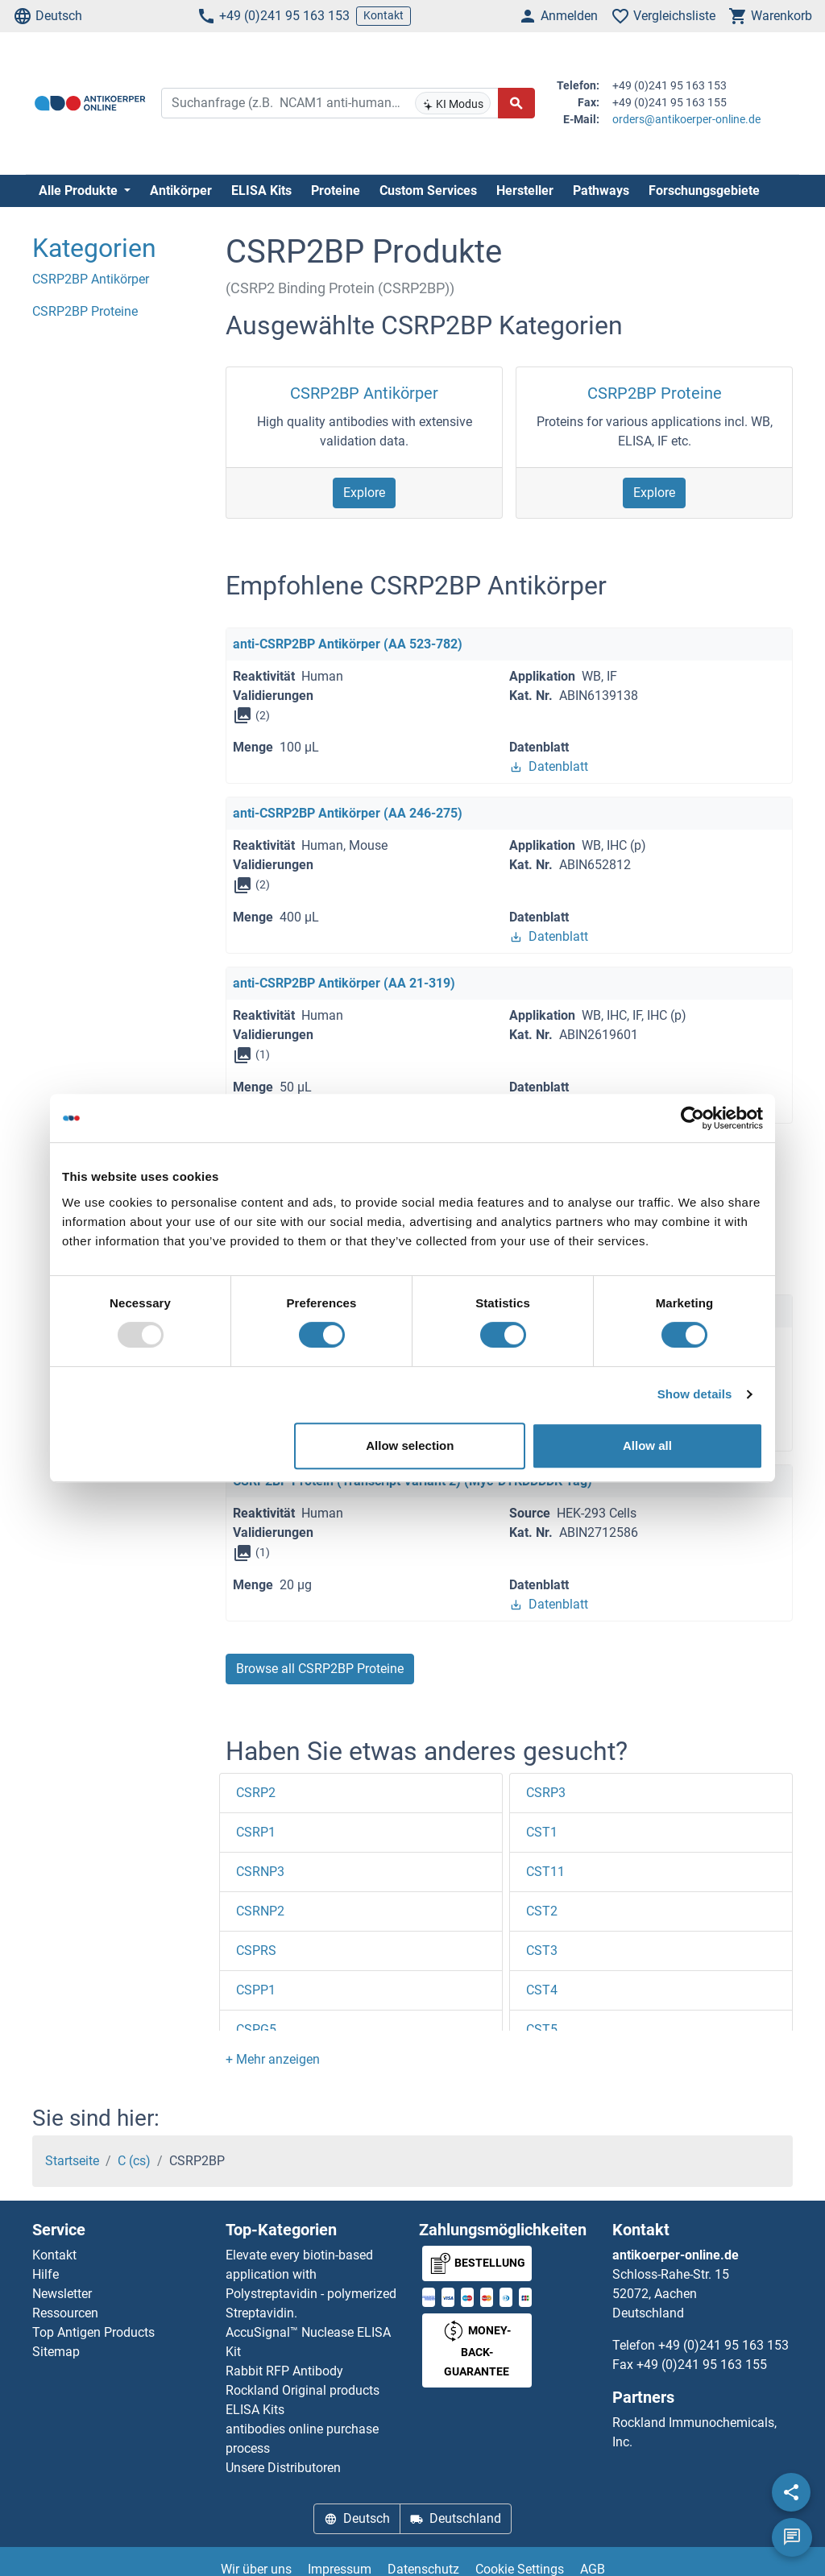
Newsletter (62, 2293)
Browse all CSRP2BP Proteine (320, 1668)
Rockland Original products (302, 2390)
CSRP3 (546, 1792)
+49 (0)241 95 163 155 (701, 2364)
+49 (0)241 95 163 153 (273, 16)
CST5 (542, 2029)
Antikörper (181, 190)
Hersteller (524, 190)
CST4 (542, 1990)
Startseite (72, 2160)
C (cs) (134, 2160)
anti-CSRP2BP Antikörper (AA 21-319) (344, 983)
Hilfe (45, 2274)
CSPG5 (256, 2029)
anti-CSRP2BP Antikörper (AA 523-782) (347, 644)
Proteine (335, 190)
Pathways (601, 190)
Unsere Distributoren (283, 2467)
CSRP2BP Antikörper (364, 393)
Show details (694, 1394)
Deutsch (47, 16)
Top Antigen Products (93, 2332)
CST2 (542, 1911)
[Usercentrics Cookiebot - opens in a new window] (692, 1118)
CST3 (542, 1950)
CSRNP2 (260, 1911)
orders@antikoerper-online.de (686, 119)
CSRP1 (256, 1832)
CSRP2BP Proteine (654, 393)
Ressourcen (65, 2313)
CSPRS (256, 1950)
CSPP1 (256, 1990)
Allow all (647, 1445)
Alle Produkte (80, 190)
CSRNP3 (260, 1871)
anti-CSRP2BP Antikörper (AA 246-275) (347, 813)
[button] (273, 2059)
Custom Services (428, 190)
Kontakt (383, 15)
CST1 (542, 1832)
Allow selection (410, 1445)
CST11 (545, 1871)
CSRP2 (256, 1792)
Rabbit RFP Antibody (284, 2371)
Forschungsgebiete (704, 190)
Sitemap (56, 2351)
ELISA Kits (261, 190)
